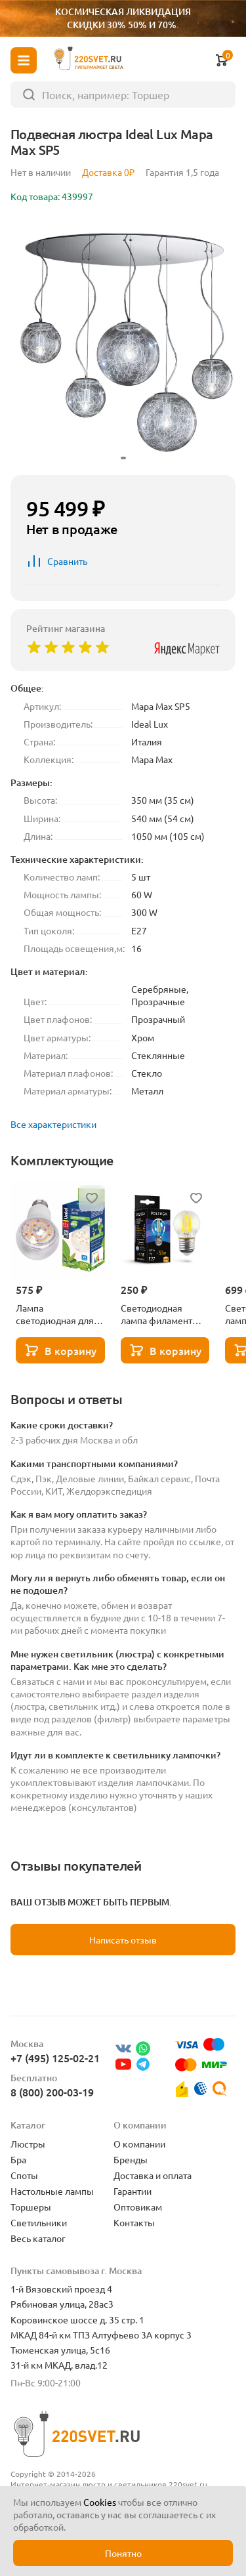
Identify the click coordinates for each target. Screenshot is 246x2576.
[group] (123, 341)
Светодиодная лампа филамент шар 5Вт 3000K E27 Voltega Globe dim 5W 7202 (161, 1314)
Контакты (134, 2222)
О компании (139, 2144)
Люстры (27, 2144)
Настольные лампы (52, 2191)
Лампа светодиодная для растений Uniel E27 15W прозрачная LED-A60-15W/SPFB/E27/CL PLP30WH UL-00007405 (56, 1314)
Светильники (38, 2222)
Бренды (130, 2159)
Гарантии (132, 2191)
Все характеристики (53, 1124)
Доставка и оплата (152, 2175)
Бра (18, 2159)
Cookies (99, 2502)
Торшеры (30, 2206)
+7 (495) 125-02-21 (55, 2057)
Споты (24, 2175)
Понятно (123, 2553)
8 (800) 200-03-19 (52, 2092)
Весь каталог (38, 2238)
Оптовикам (137, 2206)
